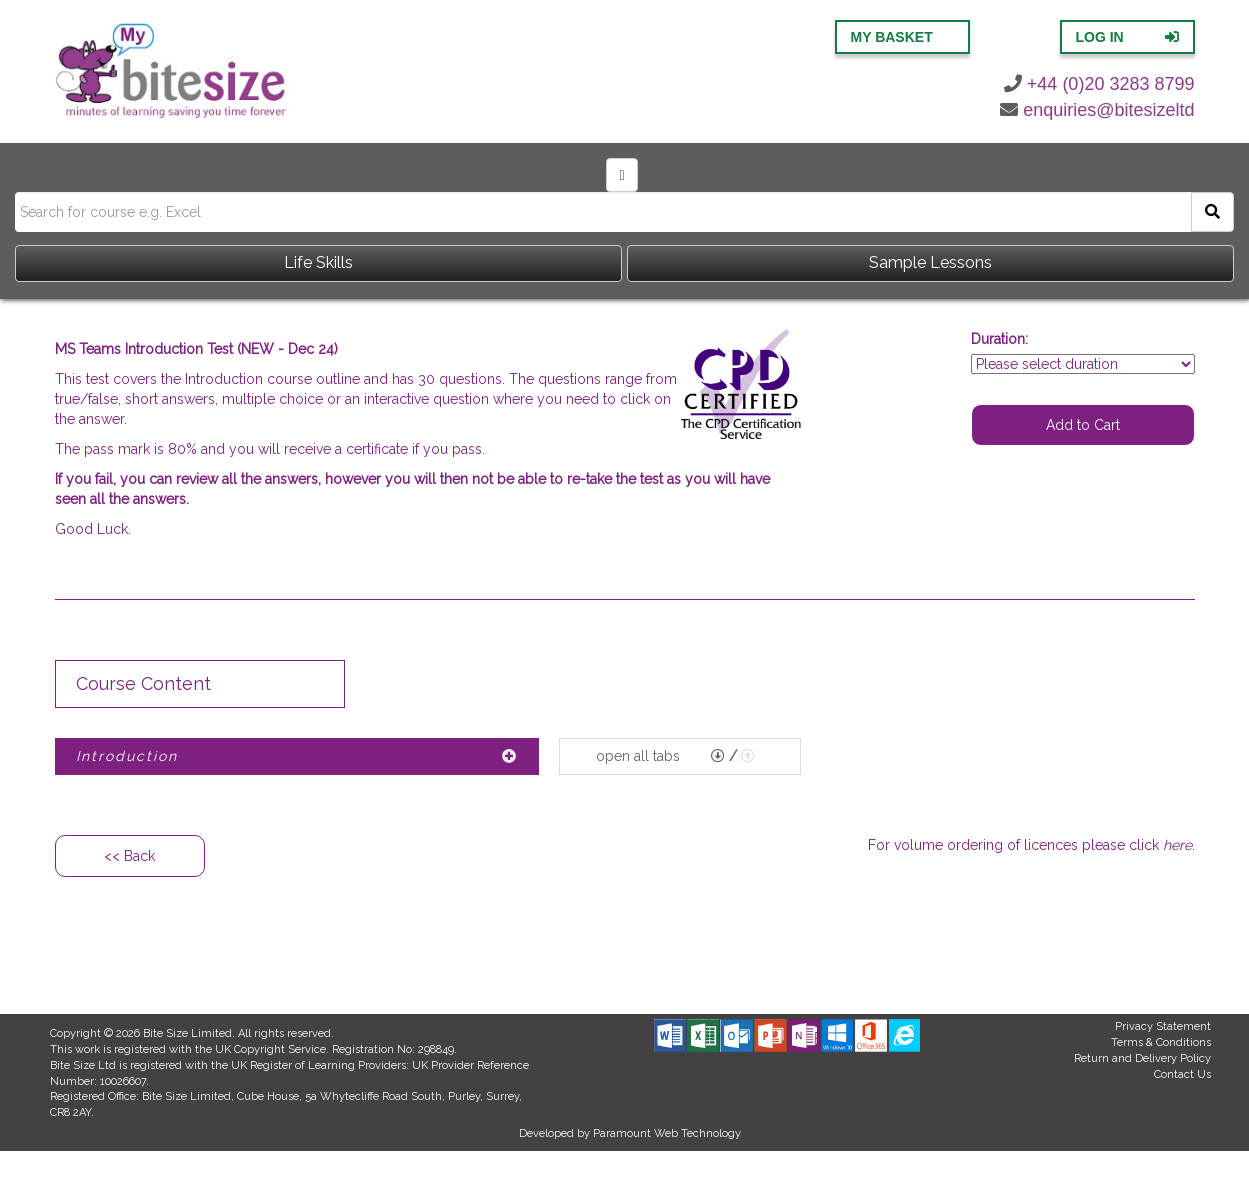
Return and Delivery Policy (1142, 1058)
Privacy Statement (1163, 1026)
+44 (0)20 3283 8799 (1099, 84)
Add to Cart (1083, 425)
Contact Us (1182, 1074)
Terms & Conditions (1161, 1042)
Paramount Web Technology (667, 1133)
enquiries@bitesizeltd (1097, 110)
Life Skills (318, 262)
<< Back (129, 856)
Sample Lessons (930, 262)
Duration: (999, 339)
